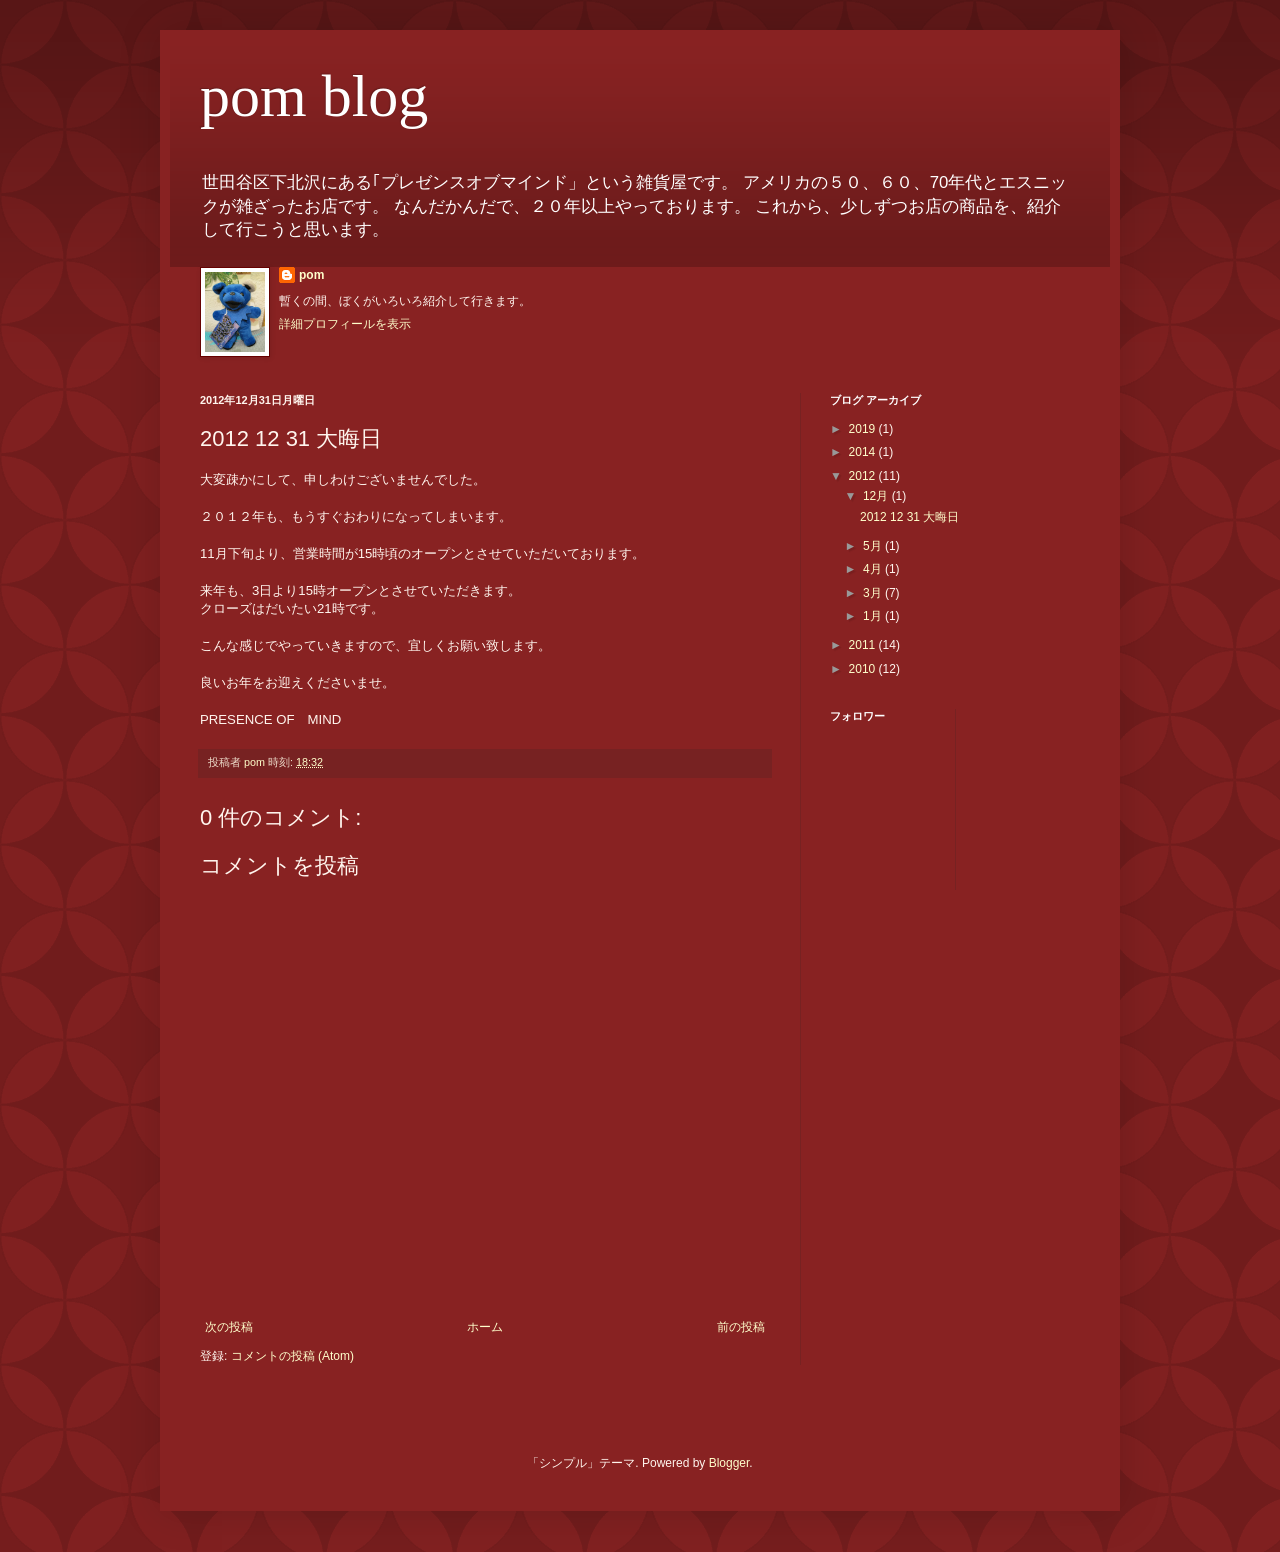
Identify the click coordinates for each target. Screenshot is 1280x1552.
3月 (874, 593)
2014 (864, 452)
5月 (874, 546)
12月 (877, 496)
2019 (864, 429)
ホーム (485, 1327)
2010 (864, 669)
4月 (874, 569)
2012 (864, 476)
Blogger (729, 1463)
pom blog (314, 96)
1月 (874, 616)
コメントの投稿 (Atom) (292, 1356)
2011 (864, 645)
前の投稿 (741, 1327)
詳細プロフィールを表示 (345, 324)
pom (311, 275)
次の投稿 (229, 1327)
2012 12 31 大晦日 (909, 517)
